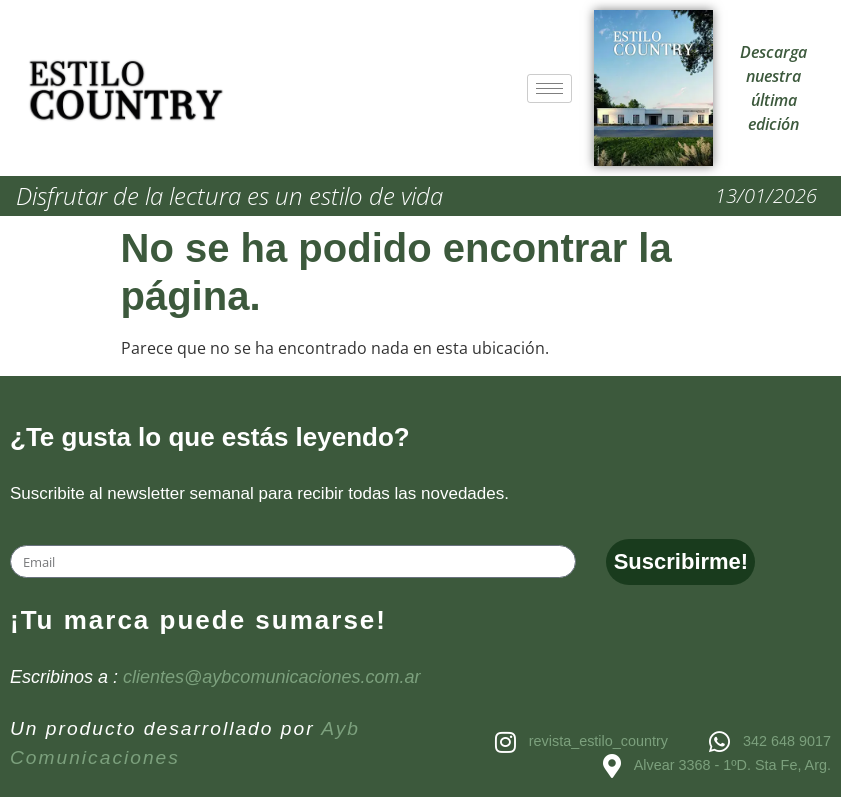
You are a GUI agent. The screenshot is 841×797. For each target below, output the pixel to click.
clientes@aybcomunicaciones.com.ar (271, 677)
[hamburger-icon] (549, 88)
